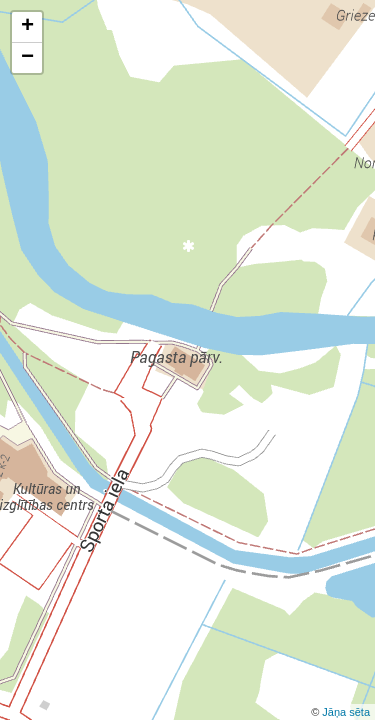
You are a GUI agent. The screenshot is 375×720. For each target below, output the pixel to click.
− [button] (27, 58)
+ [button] (27, 27)
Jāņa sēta (346, 712)
